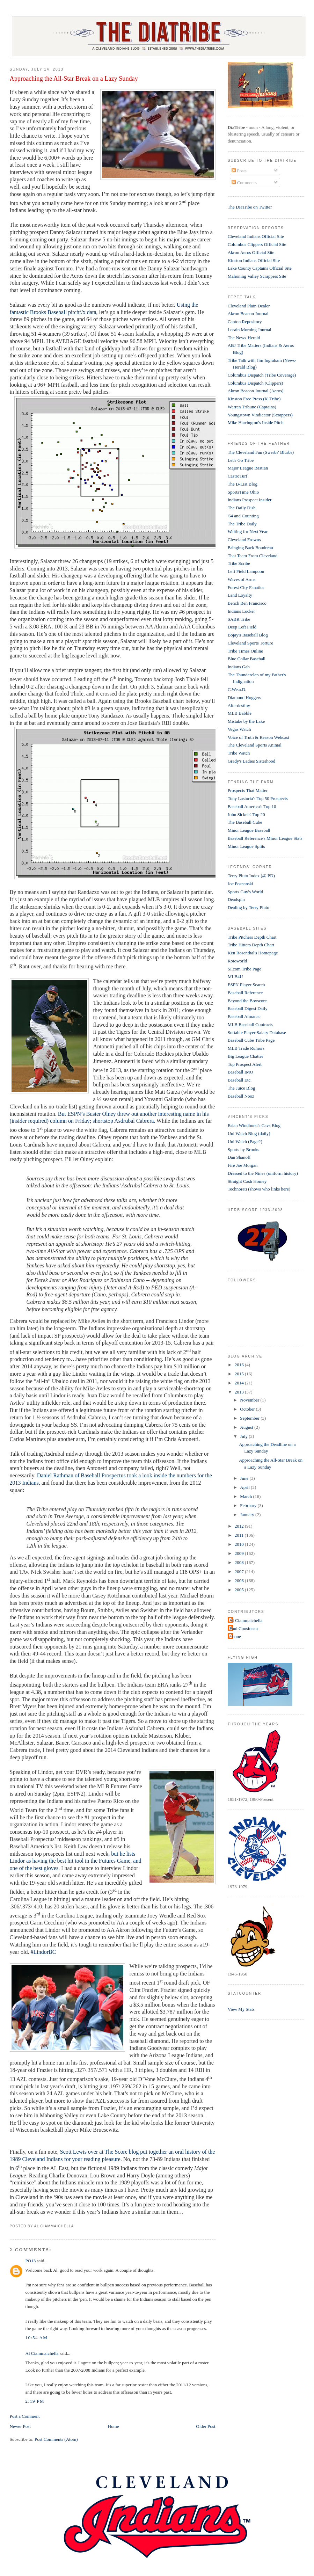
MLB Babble (239, 713)
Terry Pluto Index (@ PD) (251, 875)
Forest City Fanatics (246, 587)
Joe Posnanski (240, 883)
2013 (240, 1392)
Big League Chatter (245, 1056)
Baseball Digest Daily (248, 1008)
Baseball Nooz (241, 1096)
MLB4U (235, 976)
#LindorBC (43, 1952)
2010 (240, 1544)
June (244, 1478)
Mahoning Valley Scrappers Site (257, 276)
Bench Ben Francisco (247, 603)
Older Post (205, 2426)
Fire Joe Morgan (243, 1165)
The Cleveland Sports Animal (255, 745)
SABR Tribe (239, 619)
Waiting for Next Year (248, 531)
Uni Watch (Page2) (245, 1141)
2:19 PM (34, 2401)
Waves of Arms (242, 579)
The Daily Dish (242, 507)
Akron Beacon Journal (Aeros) (256, 390)
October (248, 1409)
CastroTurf (238, 476)
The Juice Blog (241, 1088)
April (245, 1487)
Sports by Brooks (243, 1149)
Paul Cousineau (243, 1628)
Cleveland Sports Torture (250, 643)
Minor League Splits (246, 846)
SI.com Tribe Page (244, 969)
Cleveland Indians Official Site (256, 236)
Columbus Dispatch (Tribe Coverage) (262, 375)
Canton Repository (245, 321)
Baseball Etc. (240, 1080)
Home (113, 2426)
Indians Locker (241, 611)
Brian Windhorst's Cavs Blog (254, 1125)
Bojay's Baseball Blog (248, 635)
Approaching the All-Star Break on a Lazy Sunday (74, 78)
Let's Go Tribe (241, 460)
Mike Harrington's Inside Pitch (256, 422)
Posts (239, 170)
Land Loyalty (240, 595)
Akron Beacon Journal (248, 313)
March (246, 1496)
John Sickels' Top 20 (246, 814)
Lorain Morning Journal (249, 329)
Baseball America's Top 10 (252, 806)
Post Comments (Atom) (56, 2439)
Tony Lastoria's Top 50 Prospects (258, 798)
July (244, 1436)
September (250, 1418)
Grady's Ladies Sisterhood (252, 761)
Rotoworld (237, 960)
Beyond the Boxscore (247, 1000)
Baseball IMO (240, 1072)
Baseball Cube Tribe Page (251, 1040)
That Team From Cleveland (253, 555)
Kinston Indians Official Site (254, 260)
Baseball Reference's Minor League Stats (265, 838)
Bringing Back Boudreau (250, 547)
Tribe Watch (239, 753)
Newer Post (20, 2426)
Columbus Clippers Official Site (257, 244)
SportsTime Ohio (243, 492)
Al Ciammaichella (42, 2353)
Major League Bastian (248, 468)
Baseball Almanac (244, 1016)
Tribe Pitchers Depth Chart (252, 937)
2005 (240, 1589)
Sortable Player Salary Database (257, 1032)
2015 (240, 1373)
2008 (240, 1562)
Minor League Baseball (249, 830)
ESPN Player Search (246, 984)
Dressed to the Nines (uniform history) (263, 1173)
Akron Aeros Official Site (251, 252)
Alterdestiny (239, 705)
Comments (244, 182)
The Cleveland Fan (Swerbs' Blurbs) (261, 452)
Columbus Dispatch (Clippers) (255, 383)
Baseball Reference (245, 992)
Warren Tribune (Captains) (252, 406)
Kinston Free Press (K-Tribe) (254, 398)
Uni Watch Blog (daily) (249, 1133)
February (248, 1505)
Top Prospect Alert (245, 1064)
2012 (240, 1526)
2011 (240, 1535)
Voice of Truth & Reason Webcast (259, 737)
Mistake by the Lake (246, 721)
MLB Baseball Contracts (250, 1024)
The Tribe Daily (242, 523)
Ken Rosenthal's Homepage (253, 952)
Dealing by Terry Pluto (248, 907)
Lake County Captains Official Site (260, 268)
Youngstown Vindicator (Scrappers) (260, 414)
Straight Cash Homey (247, 1181)
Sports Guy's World (245, 891)
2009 (240, 1553)
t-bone (235, 1636)
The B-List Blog (242, 484)
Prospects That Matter (248, 790)
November (250, 1400)
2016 (240, 1364)
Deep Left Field (242, 627)
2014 (240, 1382)
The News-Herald (244, 337)
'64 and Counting (243, 515)
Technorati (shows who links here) (259, 1189)
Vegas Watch (239, 729)
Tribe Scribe (239, 563)
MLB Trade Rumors (246, 1048)
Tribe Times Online (245, 651)
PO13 (30, 2260)
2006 (240, 1580)
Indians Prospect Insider (250, 499)
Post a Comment (25, 2416)
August (247, 1427)
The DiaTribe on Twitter (250, 207)
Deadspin (236, 899)
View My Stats (241, 2009)
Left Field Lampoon (246, 571)
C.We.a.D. (237, 689)
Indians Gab (239, 666)
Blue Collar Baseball (246, 658)
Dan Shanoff (239, 1157)
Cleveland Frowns (244, 539)
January (247, 1514)
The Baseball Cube (245, 822)
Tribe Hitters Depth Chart (251, 944)
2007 (240, 1571)
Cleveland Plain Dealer (249, 305)
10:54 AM (36, 2337)
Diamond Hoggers (244, 697)
